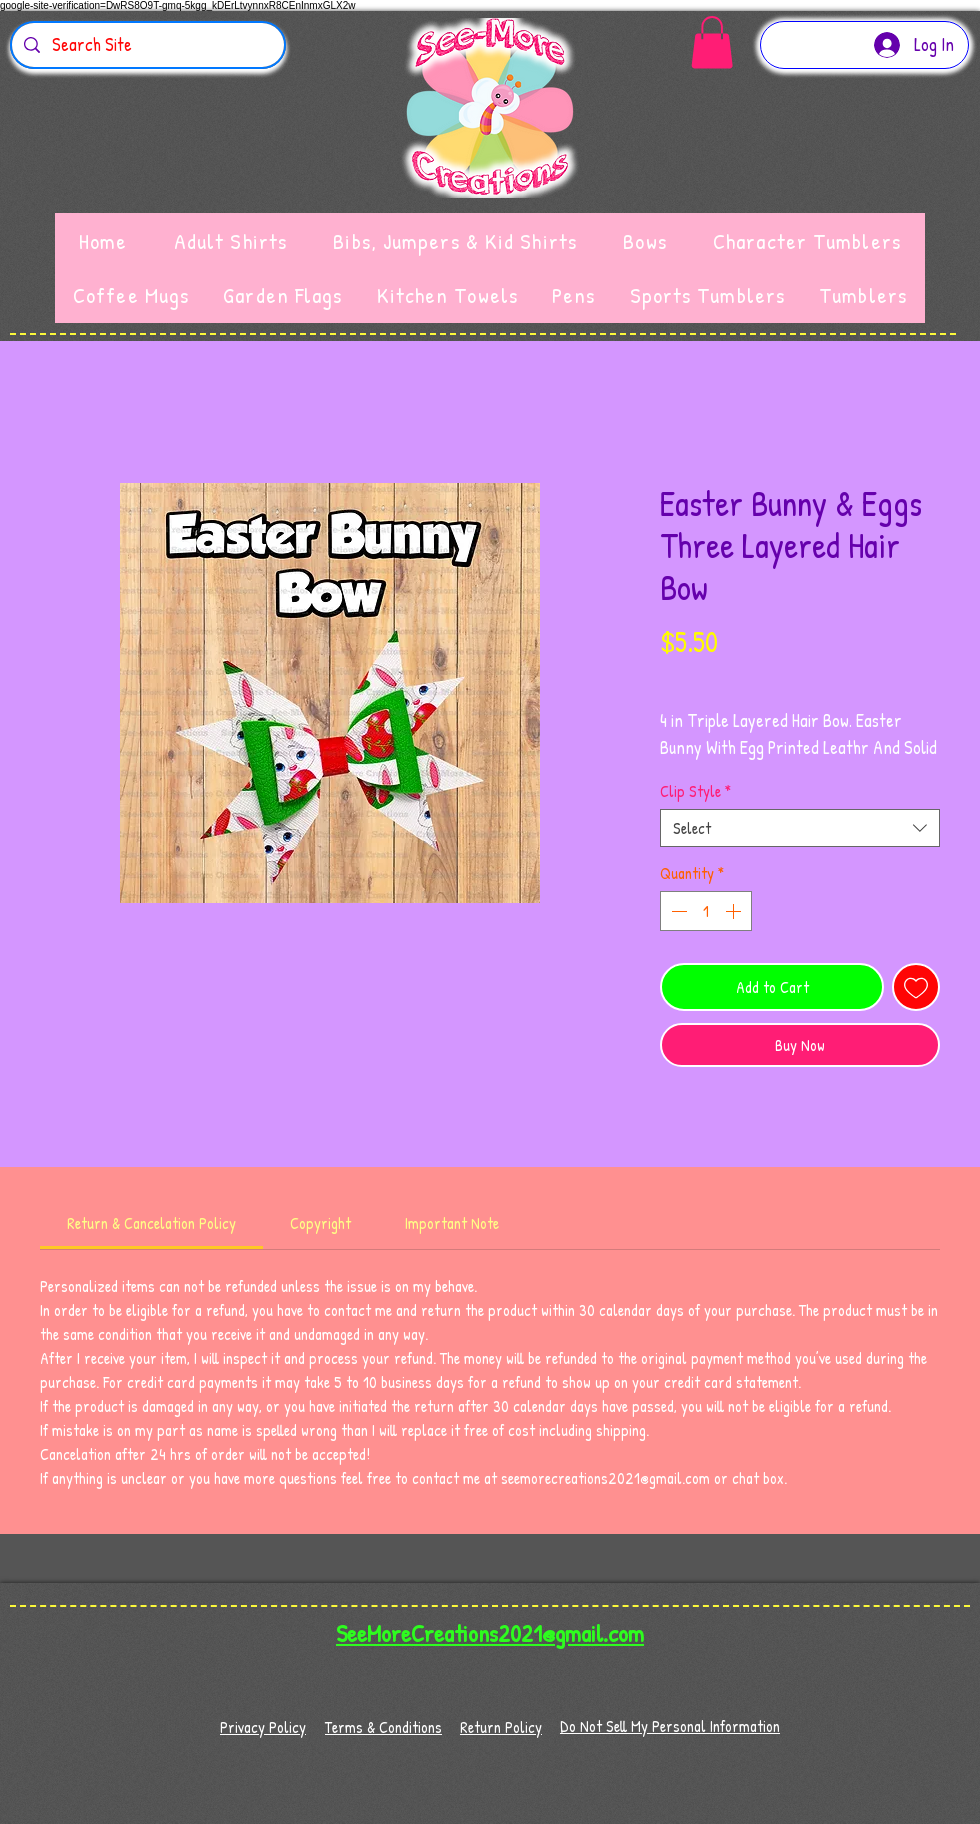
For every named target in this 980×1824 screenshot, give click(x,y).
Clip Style (695, 791)
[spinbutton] (706, 911)
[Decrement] (677, 911)
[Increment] (735, 911)
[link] (151, 1223)
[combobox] (800, 828)
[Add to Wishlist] (916, 987)
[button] (712, 42)
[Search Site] (147, 45)
